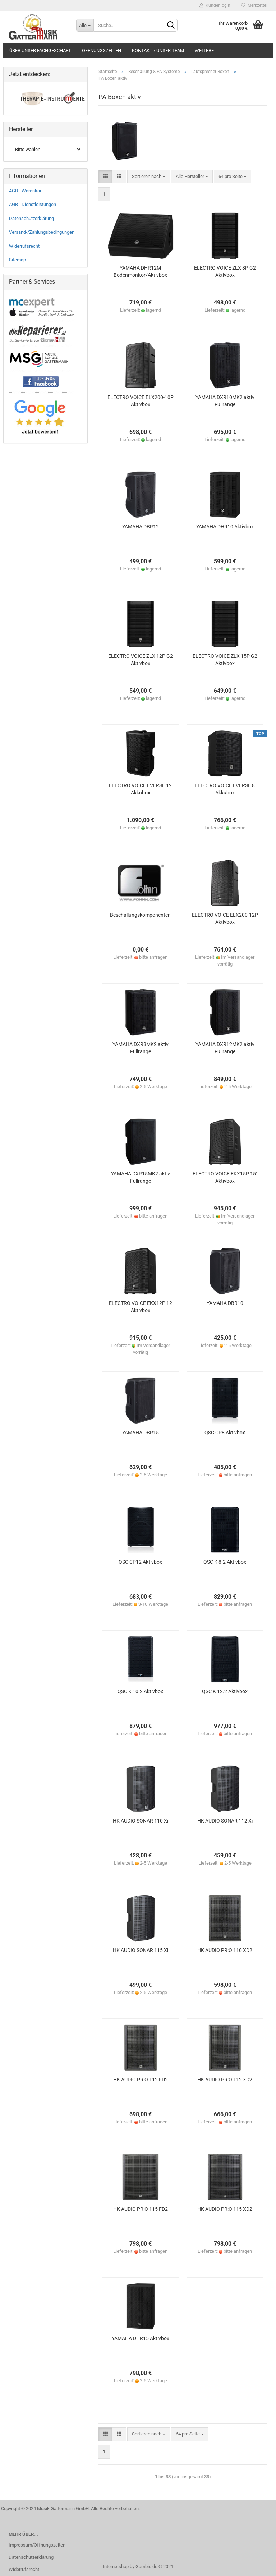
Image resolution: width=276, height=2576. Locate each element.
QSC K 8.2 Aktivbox (224, 1562)
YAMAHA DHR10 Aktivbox (225, 527)
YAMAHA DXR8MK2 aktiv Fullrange (140, 1047)
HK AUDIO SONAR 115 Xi (140, 1950)
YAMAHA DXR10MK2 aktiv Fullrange (225, 400)
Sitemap (17, 259)
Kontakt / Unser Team (158, 50)
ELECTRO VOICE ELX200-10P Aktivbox (140, 400)
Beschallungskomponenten (140, 915)
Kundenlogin (214, 5)
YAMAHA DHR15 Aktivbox (140, 2338)
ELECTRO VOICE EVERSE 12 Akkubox (140, 789)
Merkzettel (254, 5)
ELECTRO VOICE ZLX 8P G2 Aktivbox (225, 271)
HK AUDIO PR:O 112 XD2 (224, 2079)
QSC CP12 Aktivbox (140, 1562)
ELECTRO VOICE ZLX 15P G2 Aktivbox (225, 659)
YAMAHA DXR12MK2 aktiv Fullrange (225, 1047)
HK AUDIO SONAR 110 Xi (140, 1821)
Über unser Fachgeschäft (40, 50)
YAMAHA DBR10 (225, 1303)
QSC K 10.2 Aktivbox (140, 1691)
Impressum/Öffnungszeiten (37, 2545)
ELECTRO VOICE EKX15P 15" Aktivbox (225, 1177)
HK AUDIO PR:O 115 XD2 (224, 2209)
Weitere (204, 50)
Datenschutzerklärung (31, 218)
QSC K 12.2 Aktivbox (225, 1691)
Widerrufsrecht (24, 246)
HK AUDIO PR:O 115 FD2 (140, 2209)
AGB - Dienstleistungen (32, 204)
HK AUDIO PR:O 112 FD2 (140, 2079)
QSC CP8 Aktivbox (224, 1432)
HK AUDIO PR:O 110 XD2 (224, 1950)
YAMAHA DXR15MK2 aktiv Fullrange (140, 1177)
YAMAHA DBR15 (140, 1432)
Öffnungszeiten (101, 50)
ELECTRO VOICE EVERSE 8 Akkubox (225, 789)
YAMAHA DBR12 (140, 527)
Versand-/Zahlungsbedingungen (41, 232)
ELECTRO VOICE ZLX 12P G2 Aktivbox (140, 659)
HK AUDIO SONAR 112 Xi (225, 1821)
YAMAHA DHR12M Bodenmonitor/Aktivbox (140, 271)
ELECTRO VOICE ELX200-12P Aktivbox (225, 918)
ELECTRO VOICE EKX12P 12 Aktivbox (140, 1306)
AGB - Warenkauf (26, 190)
